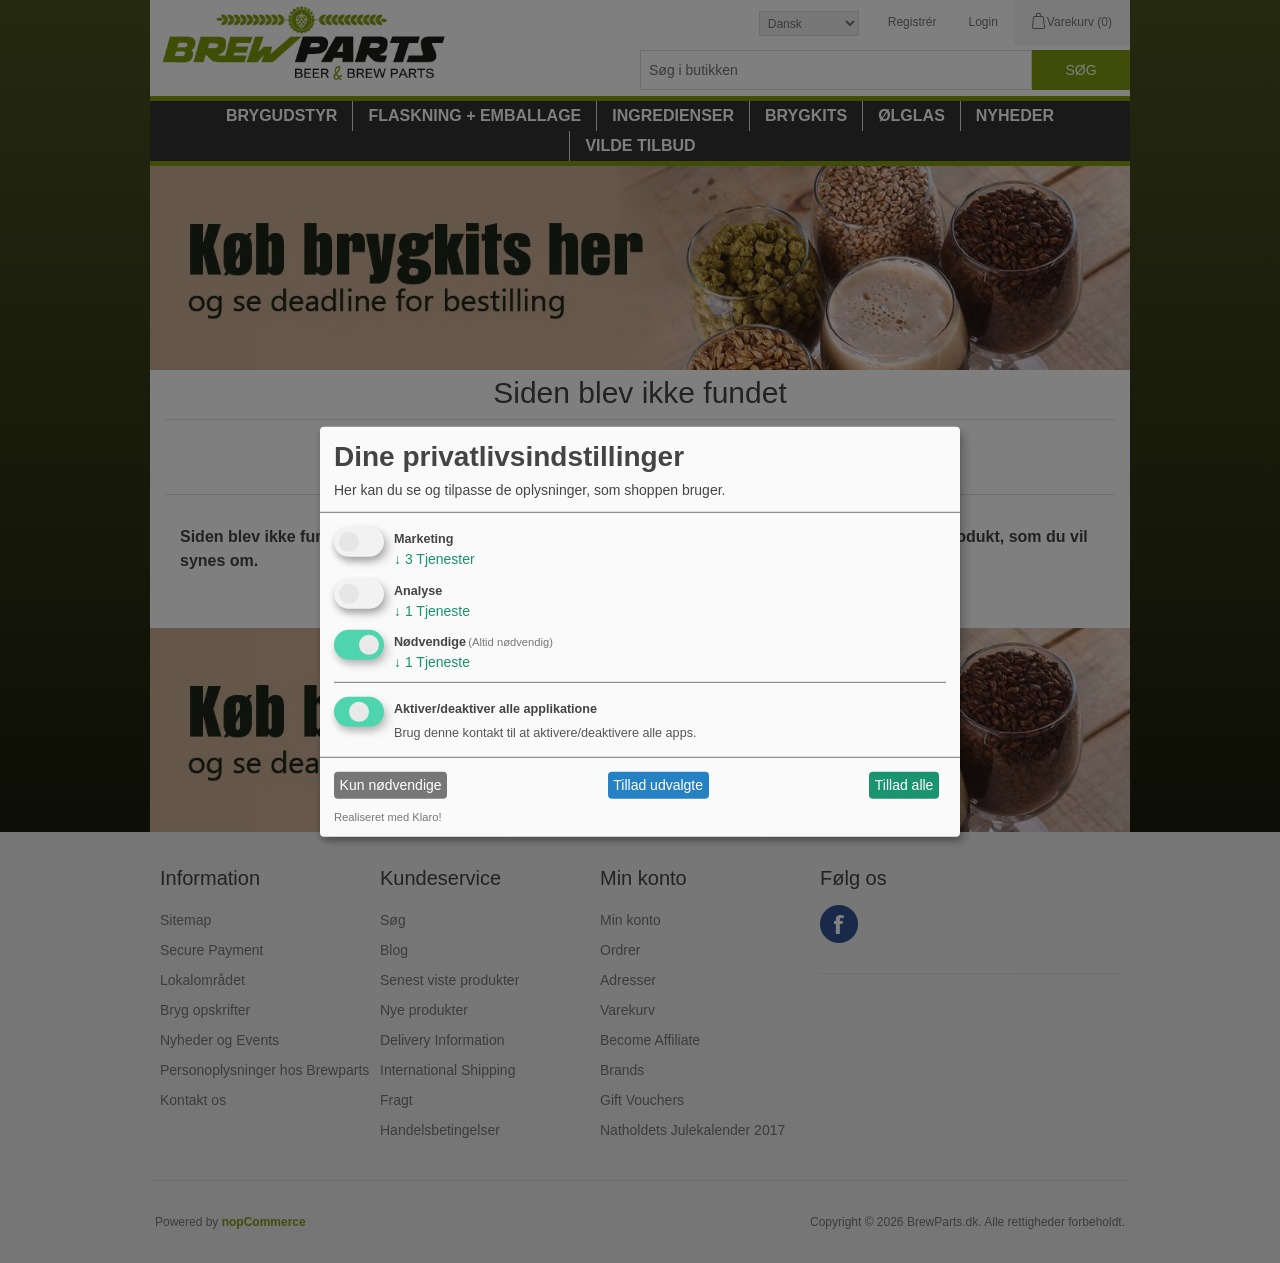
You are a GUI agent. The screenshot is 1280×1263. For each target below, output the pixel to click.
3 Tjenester (434, 559)
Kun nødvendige (391, 785)
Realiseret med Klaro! (388, 817)
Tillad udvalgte (658, 785)
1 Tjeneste (432, 610)
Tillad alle (904, 785)
